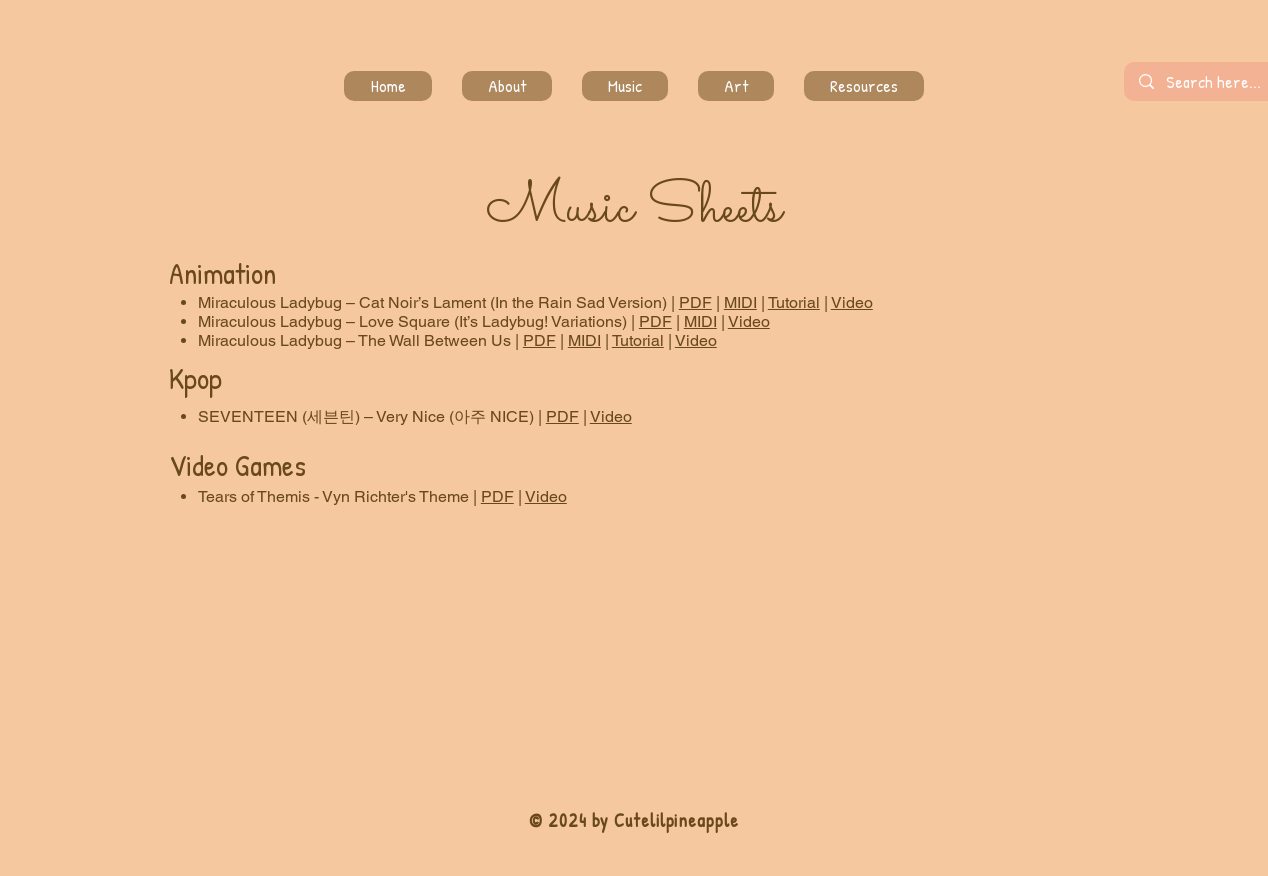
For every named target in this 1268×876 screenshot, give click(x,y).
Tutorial (794, 302)
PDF (695, 302)
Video (852, 302)
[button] (736, 86)
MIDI (740, 302)
